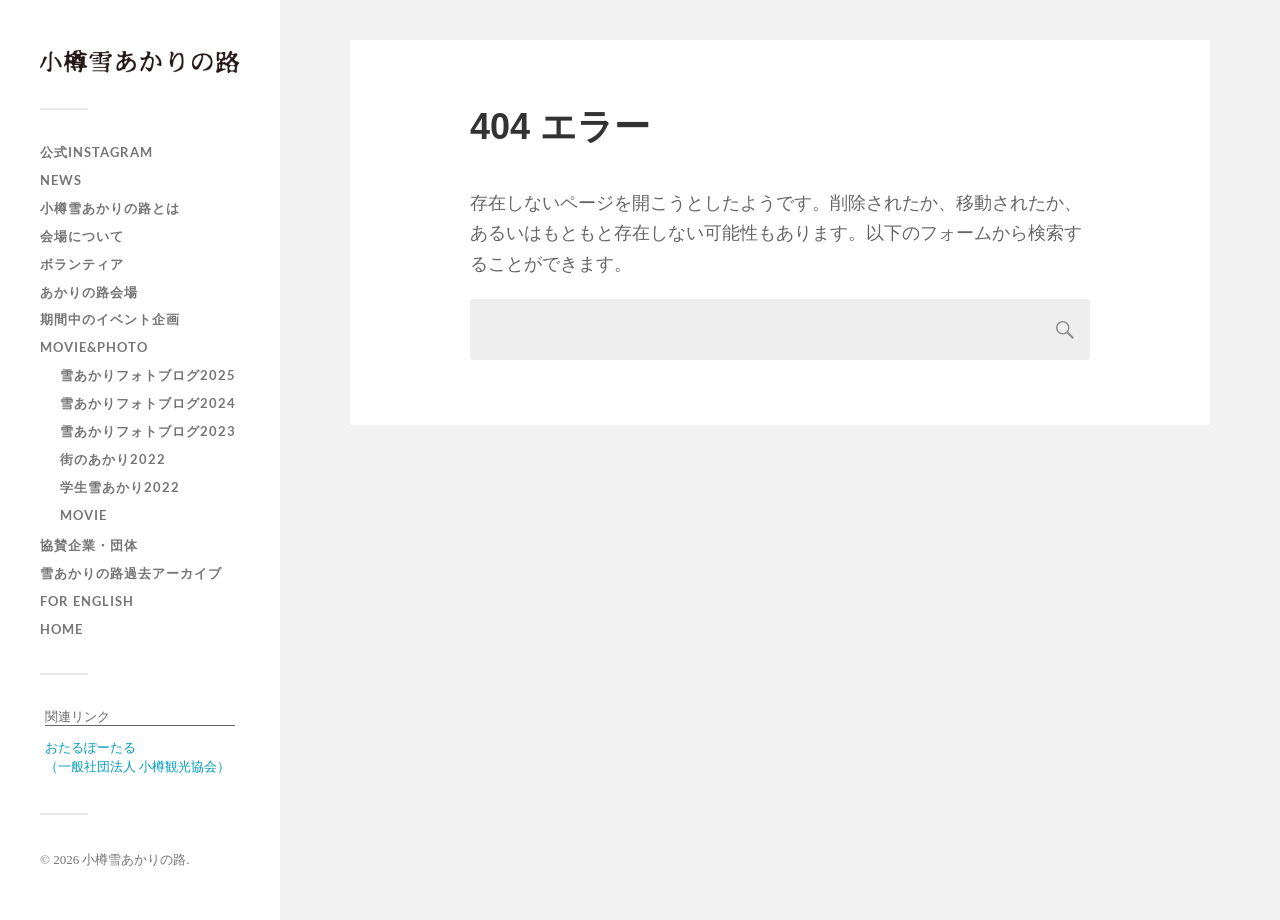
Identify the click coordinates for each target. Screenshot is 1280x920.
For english (87, 601)
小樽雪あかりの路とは (110, 208)
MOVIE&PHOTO (94, 347)
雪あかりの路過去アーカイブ (131, 573)
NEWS (61, 180)
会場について (82, 236)
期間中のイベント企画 (110, 319)
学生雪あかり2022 (120, 487)
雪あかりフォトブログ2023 (148, 431)
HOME (61, 629)
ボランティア (82, 264)
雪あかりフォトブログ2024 (148, 403)
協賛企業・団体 (89, 545)
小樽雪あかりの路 (134, 859)
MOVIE (83, 515)
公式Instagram (96, 152)
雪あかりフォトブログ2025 (148, 375)
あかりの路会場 (89, 292)
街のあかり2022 (113, 459)
